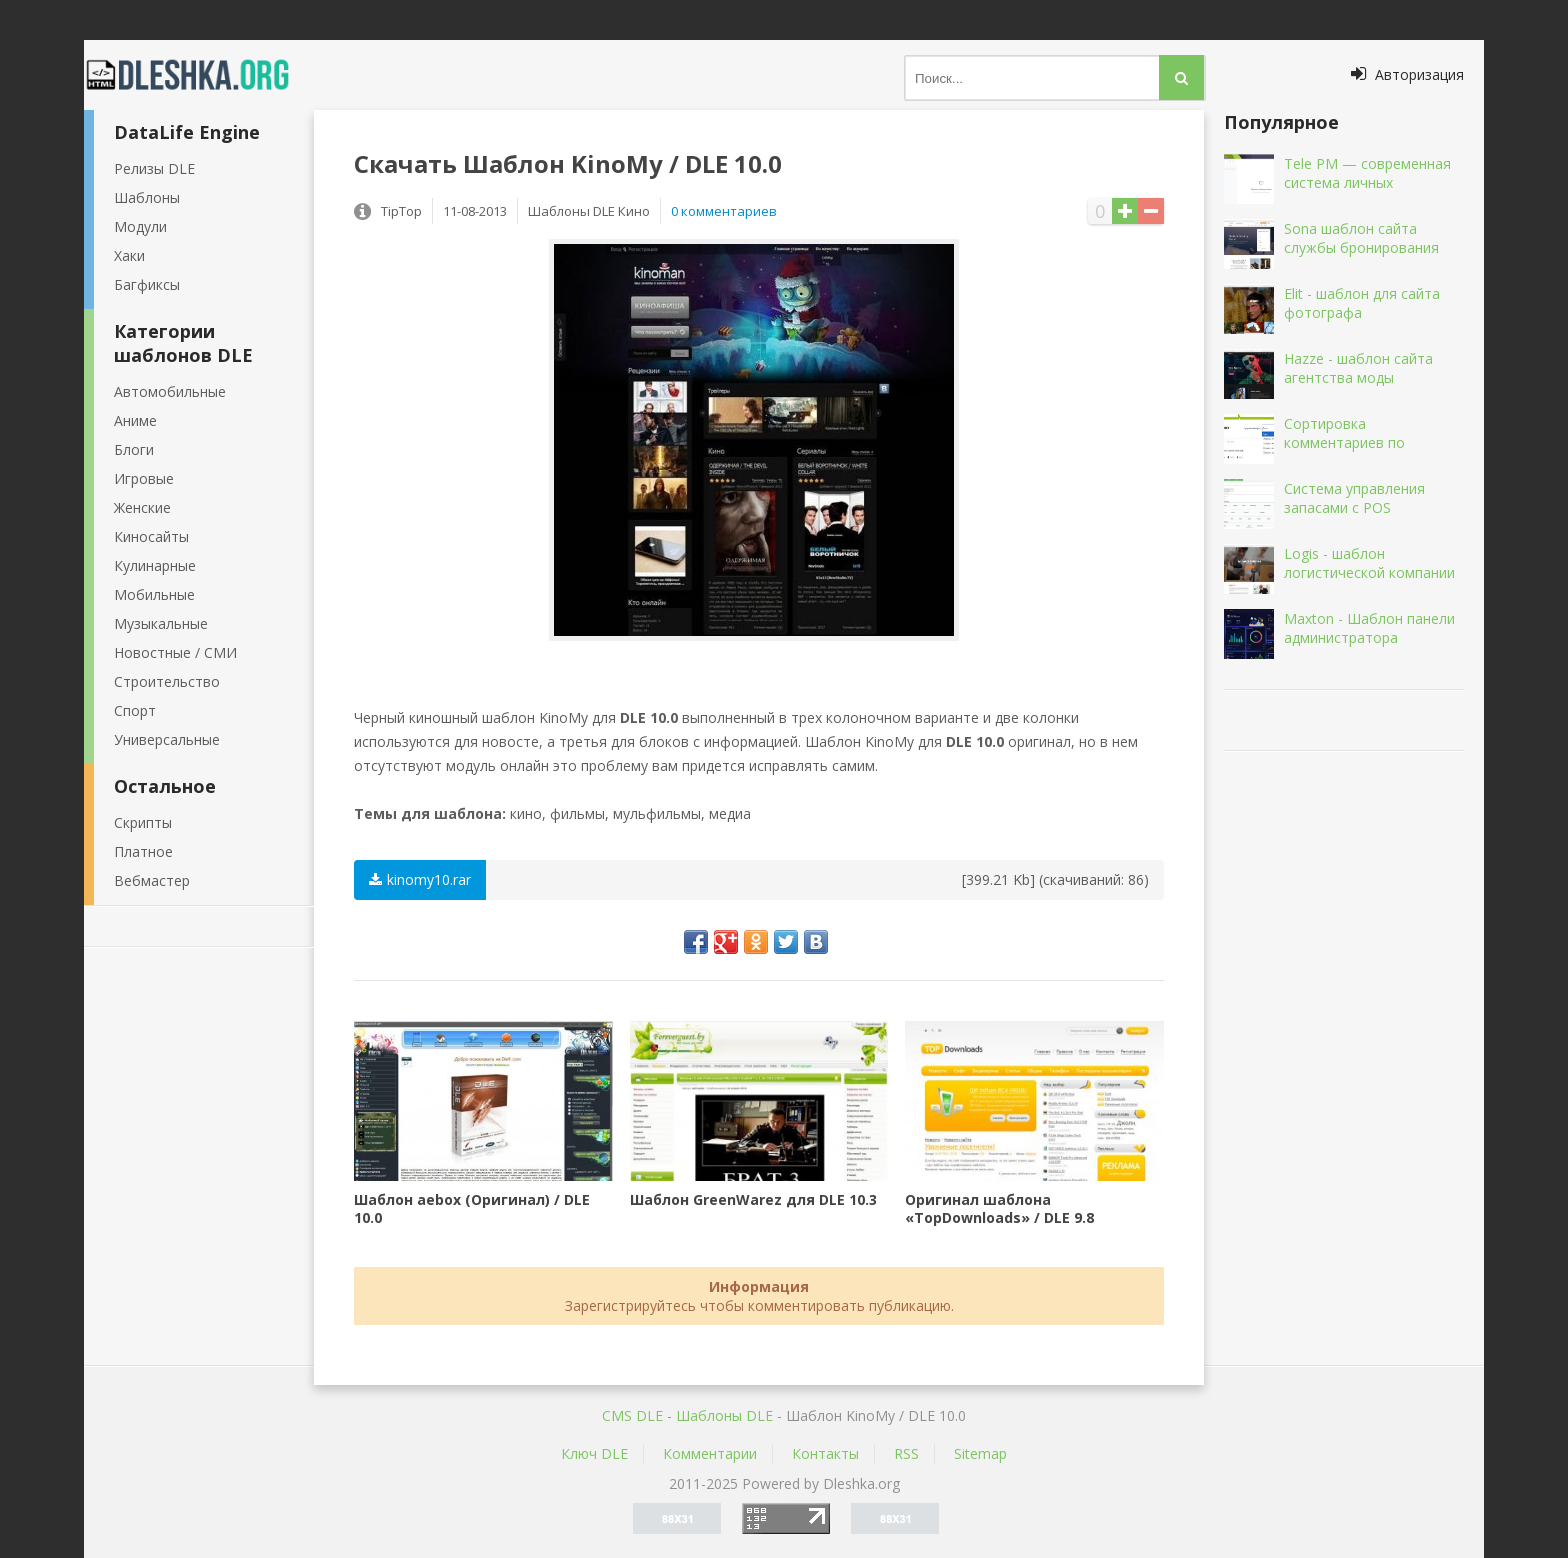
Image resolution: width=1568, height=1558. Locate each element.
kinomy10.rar (420, 879)
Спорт (135, 710)
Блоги (134, 449)
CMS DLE (632, 1415)
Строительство (167, 681)
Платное (143, 851)
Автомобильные (170, 391)
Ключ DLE (594, 1453)
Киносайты (151, 536)
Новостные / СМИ (175, 652)
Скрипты (143, 822)
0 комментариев (724, 211)
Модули (140, 226)
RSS (906, 1453)
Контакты (825, 1453)
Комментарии (710, 1453)
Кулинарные (155, 565)
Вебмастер (152, 880)
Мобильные (154, 594)
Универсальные (167, 739)
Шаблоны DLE (724, 1415)
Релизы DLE (154, 168)
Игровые (144, 478)
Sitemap (980, 1453)
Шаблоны (147, 197)
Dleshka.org (199, 75)
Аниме (135, 420)
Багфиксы (147, 284)
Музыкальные (161, 623)
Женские (142, 507)
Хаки (129, 255)
